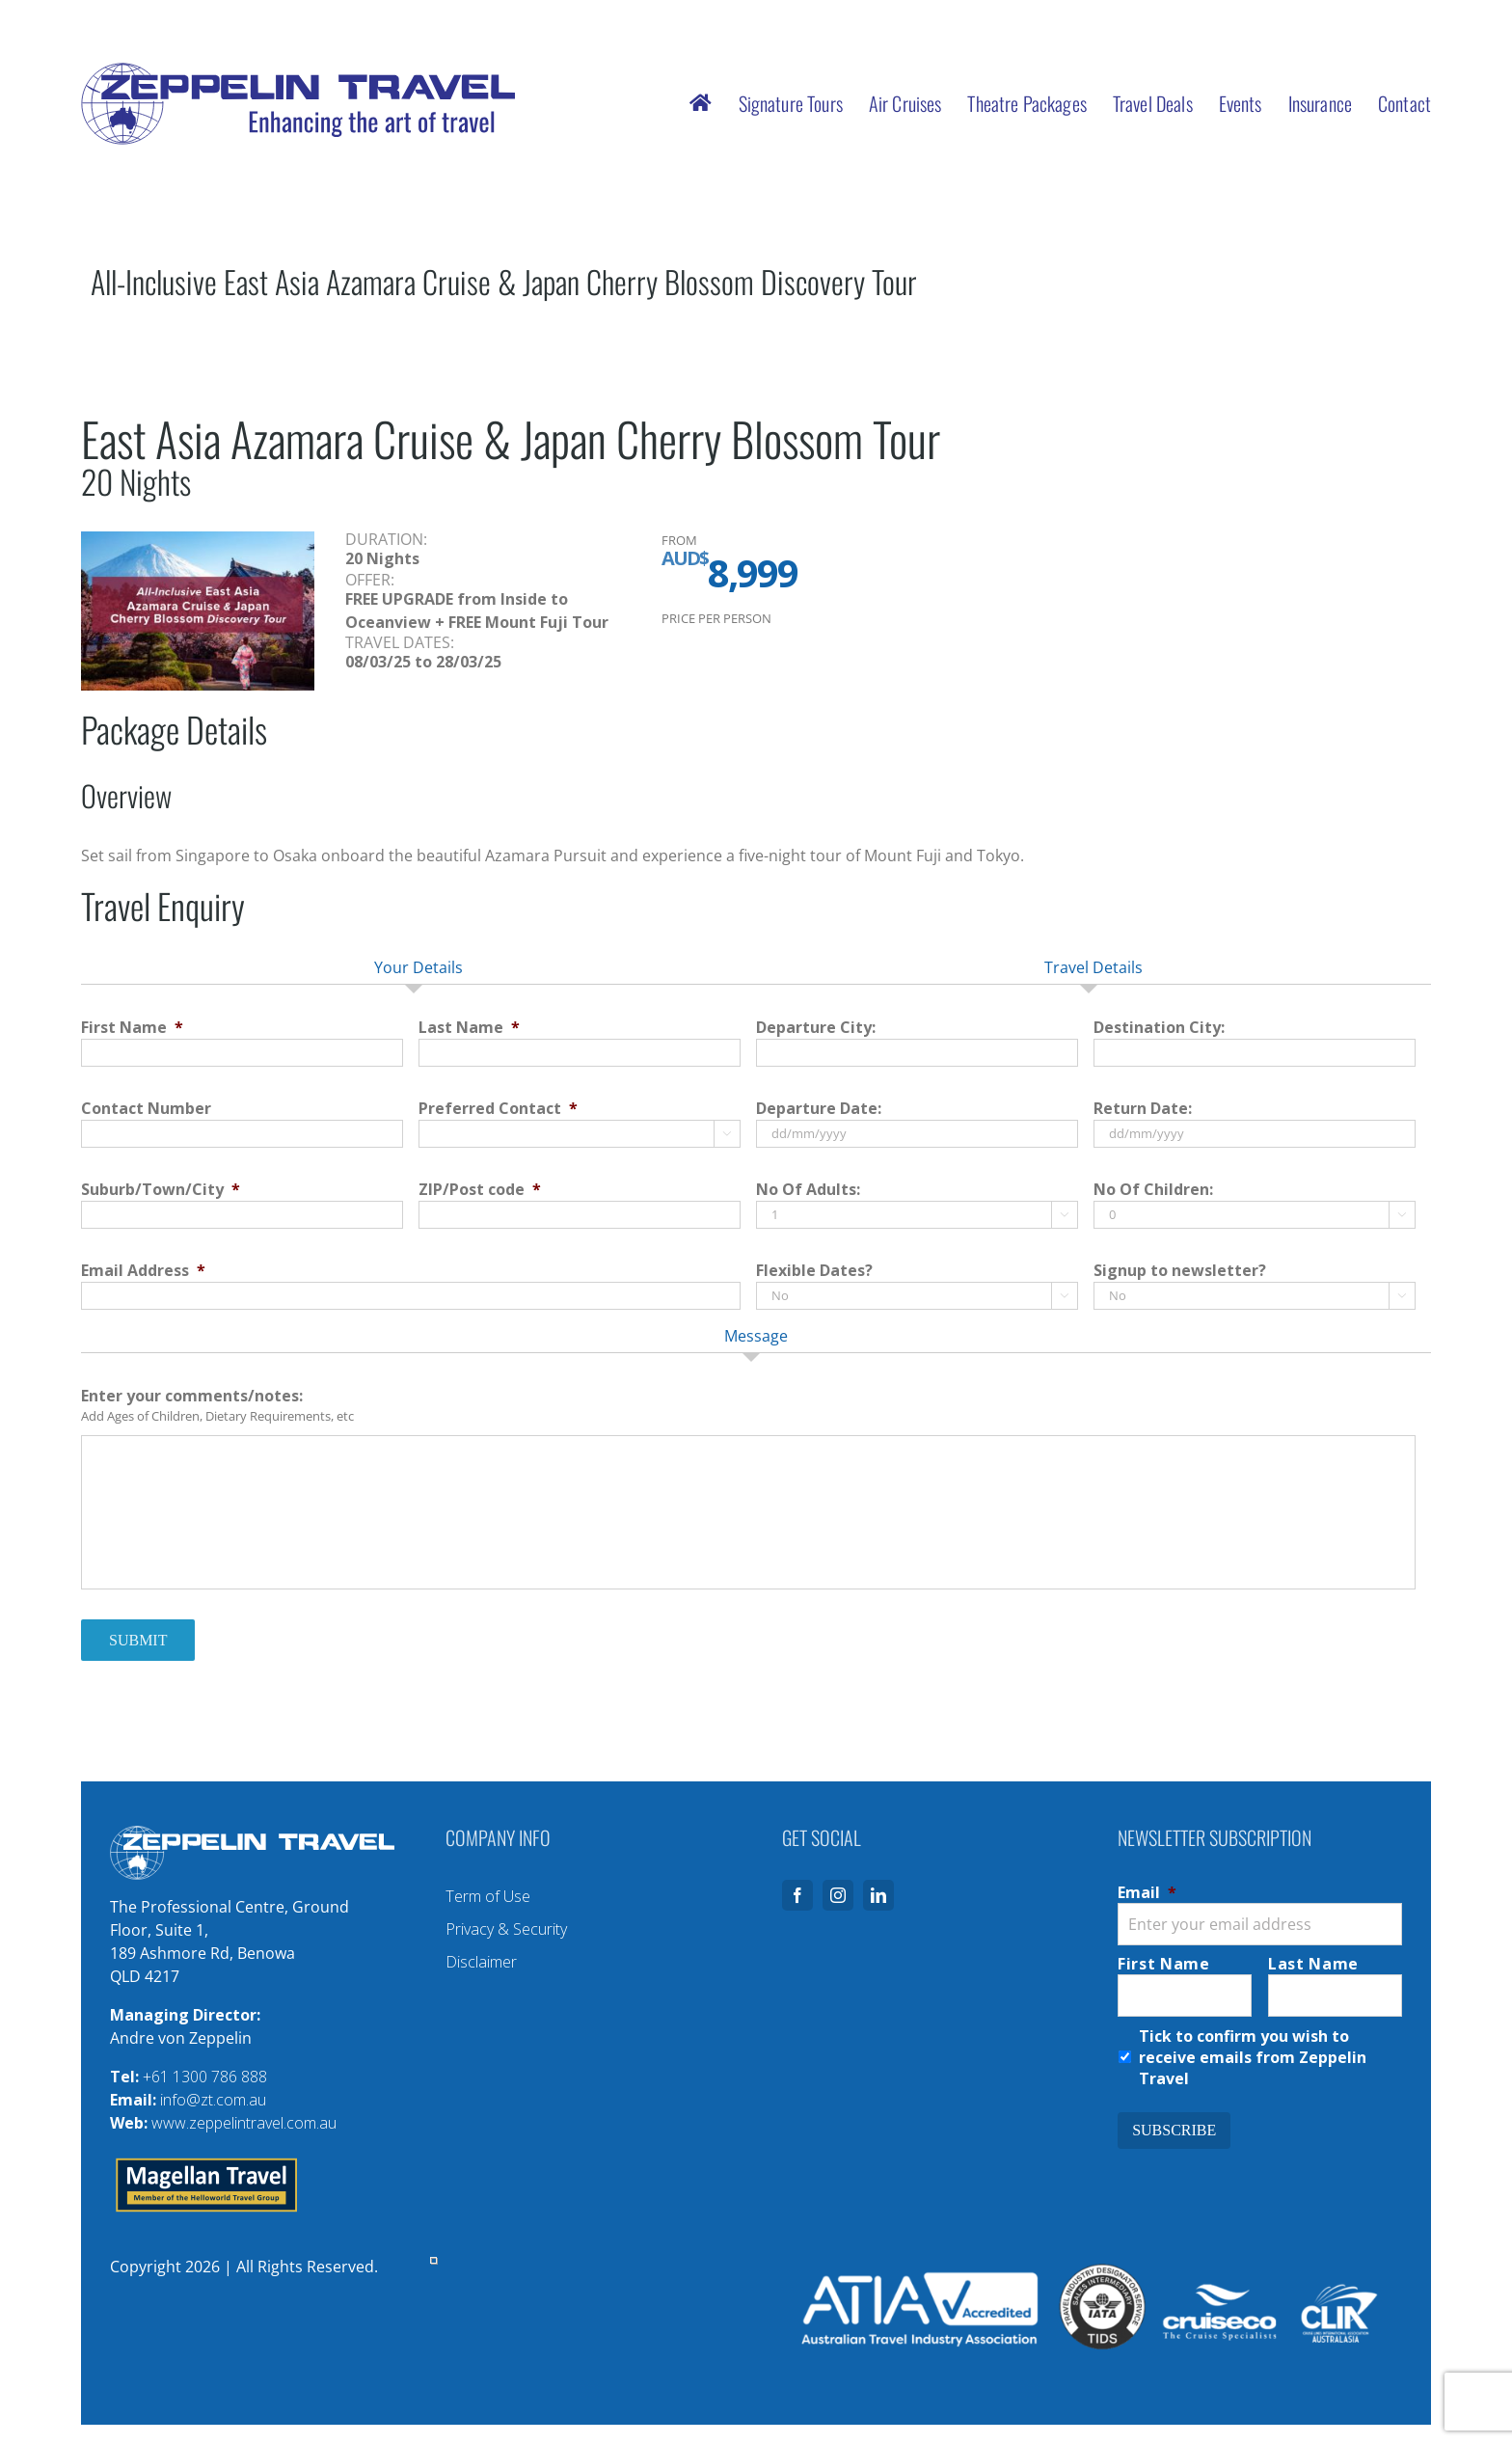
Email (1147, 1892)
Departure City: (816, 1028)
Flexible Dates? (814, 1271)
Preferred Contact (498, 1109)
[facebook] (797, 1895)
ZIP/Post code (479, 1190)
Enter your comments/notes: (192, 1396)
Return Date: (1143, 1109)
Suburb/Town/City (160, 1190)
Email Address (143, 1271)
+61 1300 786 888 (205, 2076)
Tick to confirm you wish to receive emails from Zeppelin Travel (1252, 2057)
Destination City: (1159, 1028)
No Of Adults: (808, 1190)
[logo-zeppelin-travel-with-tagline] (298, 70)
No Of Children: (1153, 1190)
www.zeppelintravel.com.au (244, 2122)
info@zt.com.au (213, 2099)
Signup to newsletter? (1180, 1271)
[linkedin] (878, 1895)
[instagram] (838, 1895)
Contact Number (146, 1109)
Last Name (469, 1028)
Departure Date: (818, 1109)
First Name (132, 1028)
